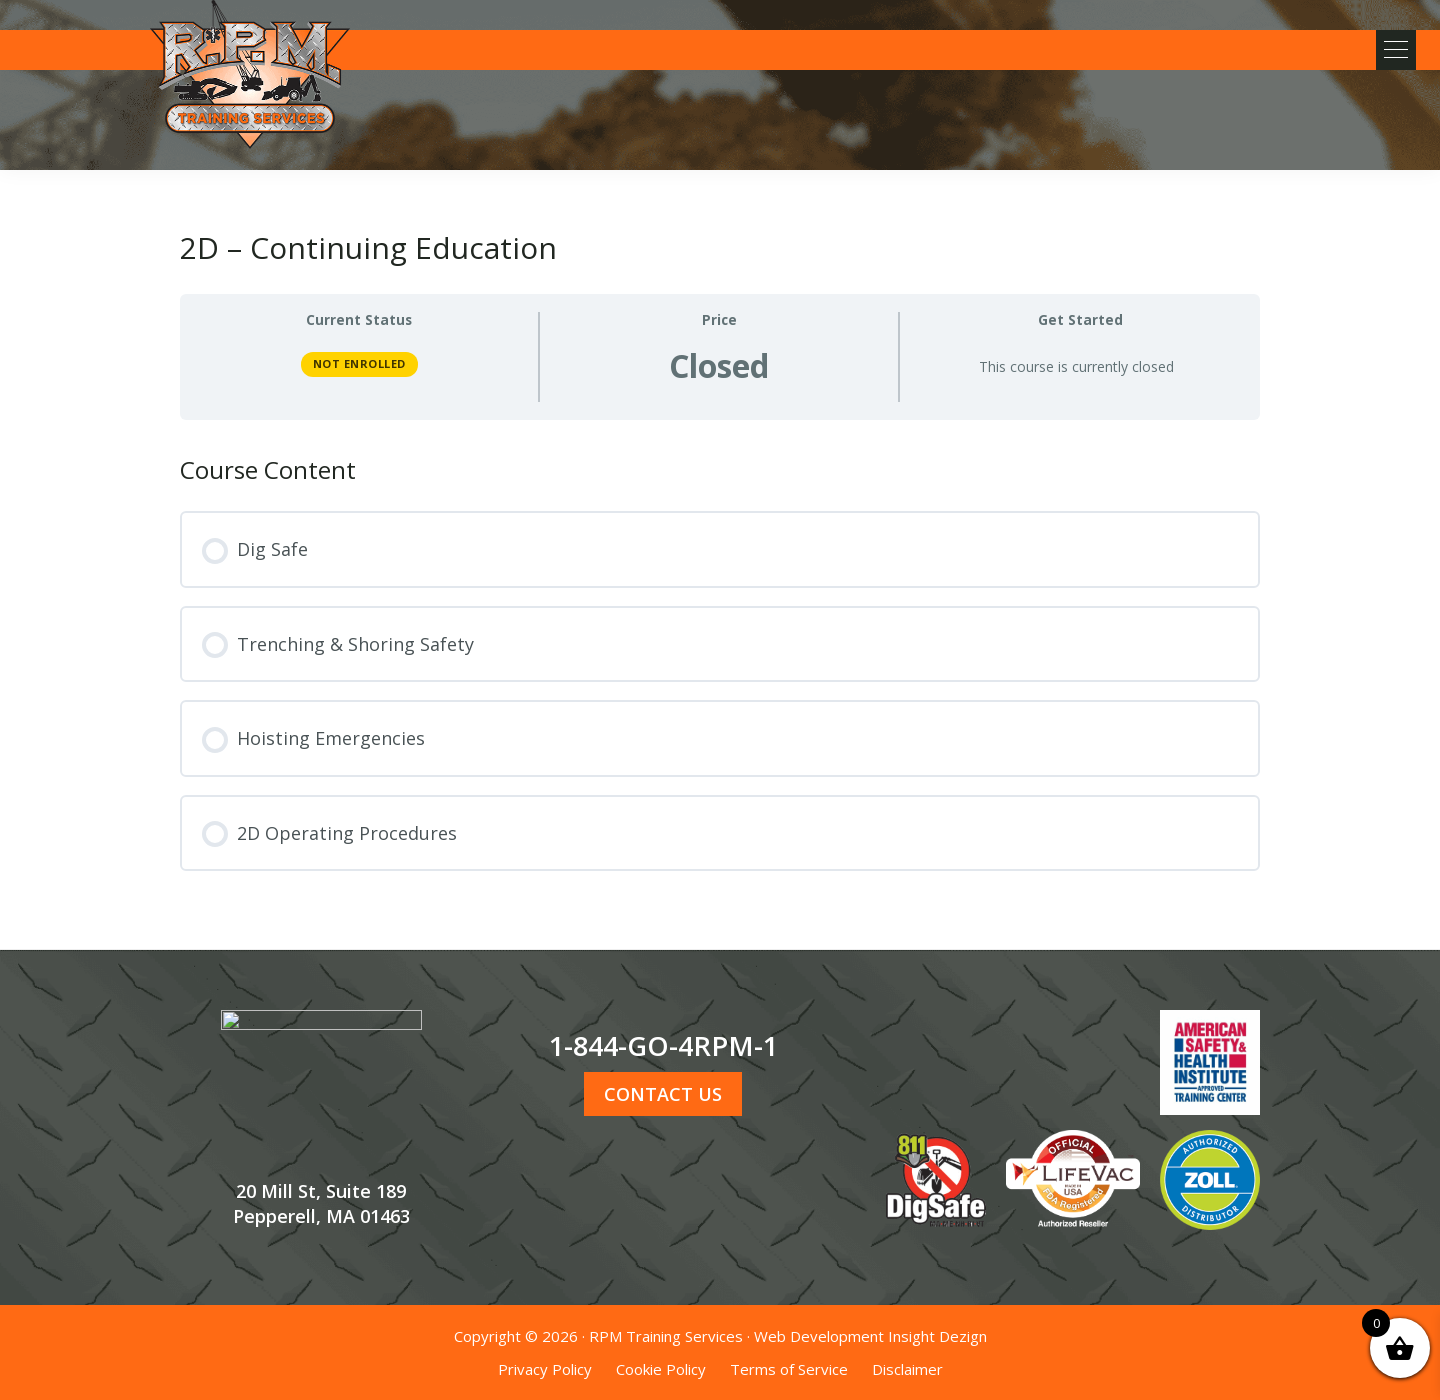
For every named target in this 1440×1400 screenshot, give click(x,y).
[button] (1390, 50)
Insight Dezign (937, 1336)
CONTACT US (663, 1094)
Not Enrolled (359, 363)
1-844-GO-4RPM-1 (663, 1045)
